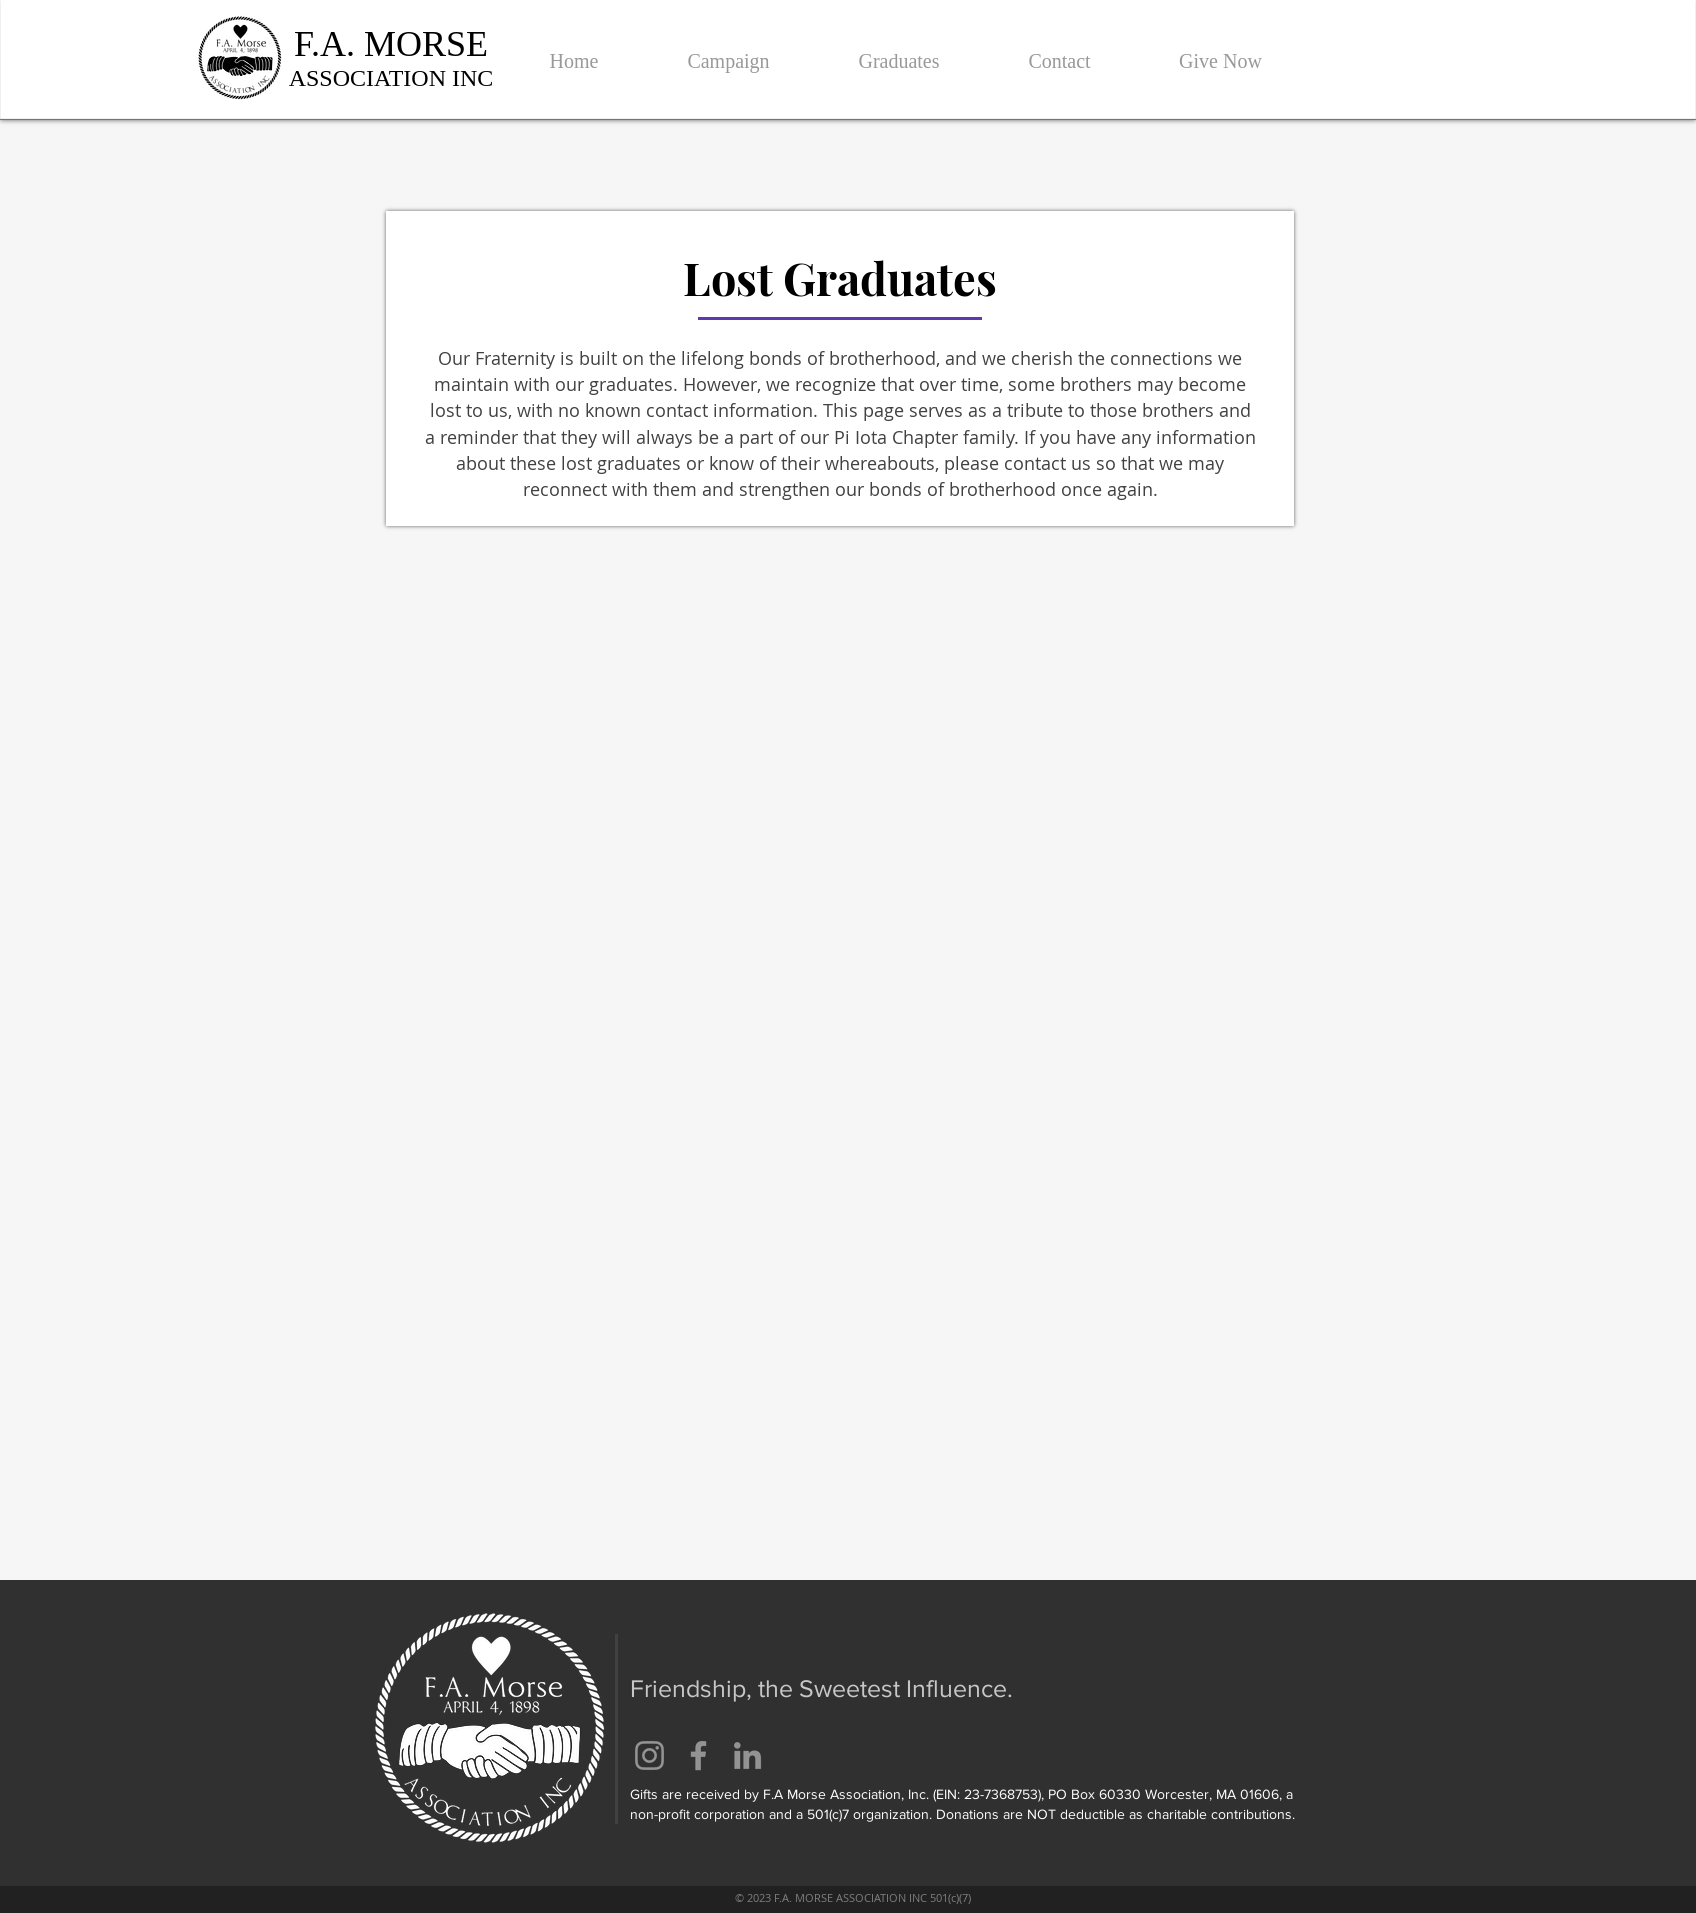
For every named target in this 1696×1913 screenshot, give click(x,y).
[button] (728, 52)
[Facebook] (698, 1755)
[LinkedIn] (747, 1755)
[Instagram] (649, 1755)
